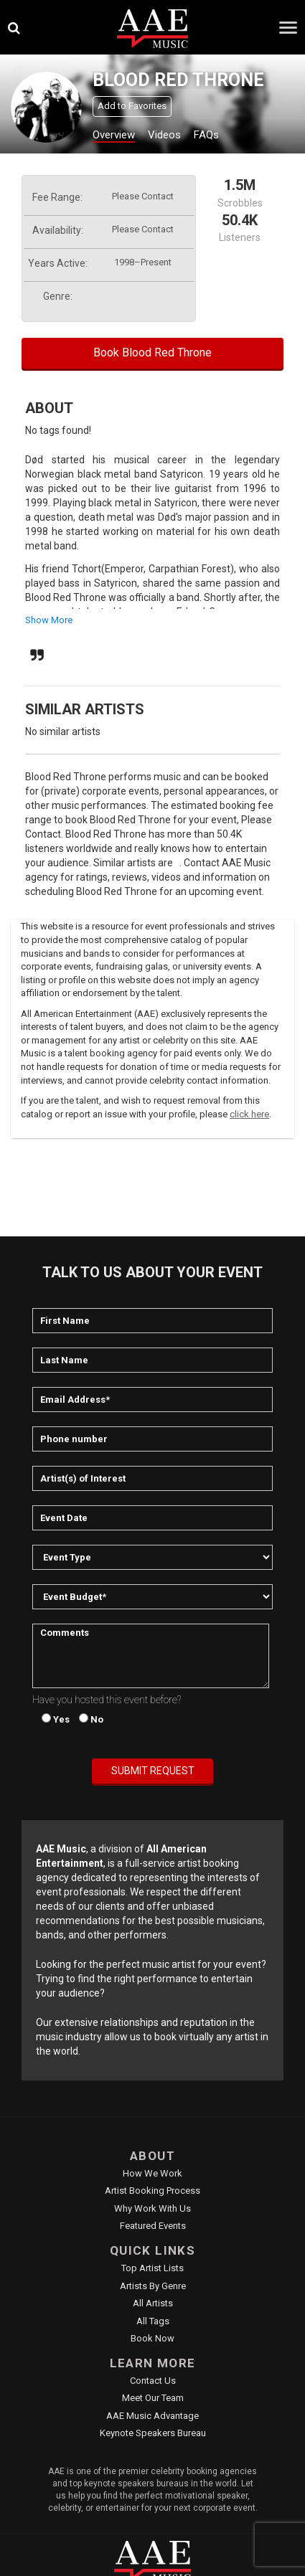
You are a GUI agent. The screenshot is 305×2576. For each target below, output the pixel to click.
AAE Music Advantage (152, 2415)
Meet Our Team (153, 2397)
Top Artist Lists (152, 2268)
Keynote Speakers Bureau (153, 2433)
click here (249, 1114)
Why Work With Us (152, 2208)
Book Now (152, 2338)
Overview (114, 134)
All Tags (152, 2321)
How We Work (152, 2173)
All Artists (153, 2303)
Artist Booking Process (152, 2190)
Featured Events (153, 2225)
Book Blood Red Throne (152, 352)
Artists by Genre (153, 2286)
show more (48, 620)
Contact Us (153, 2380)
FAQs (206, 134)
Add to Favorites (132, 105)
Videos (164, 134)
